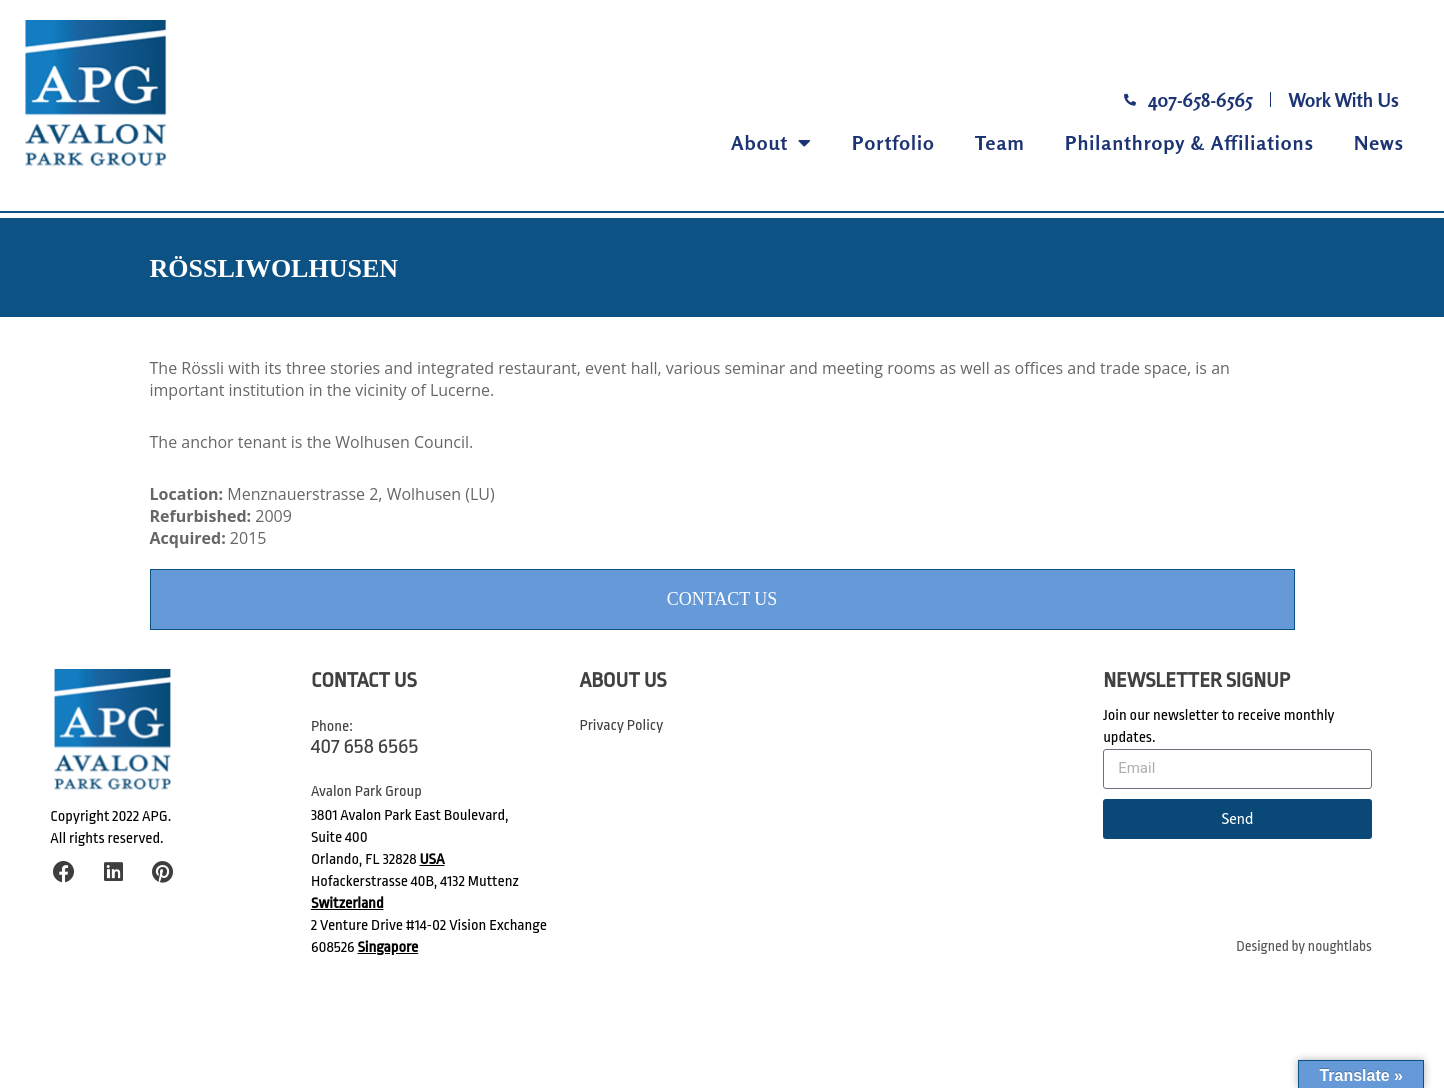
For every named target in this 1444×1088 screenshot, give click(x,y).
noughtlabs (1340, 946)
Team (1000, 142)
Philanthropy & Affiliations (1189, 142)
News (1379, 142)
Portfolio (893, 142)
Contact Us (722, 599)
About (771, 143)
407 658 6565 (364, 746)
